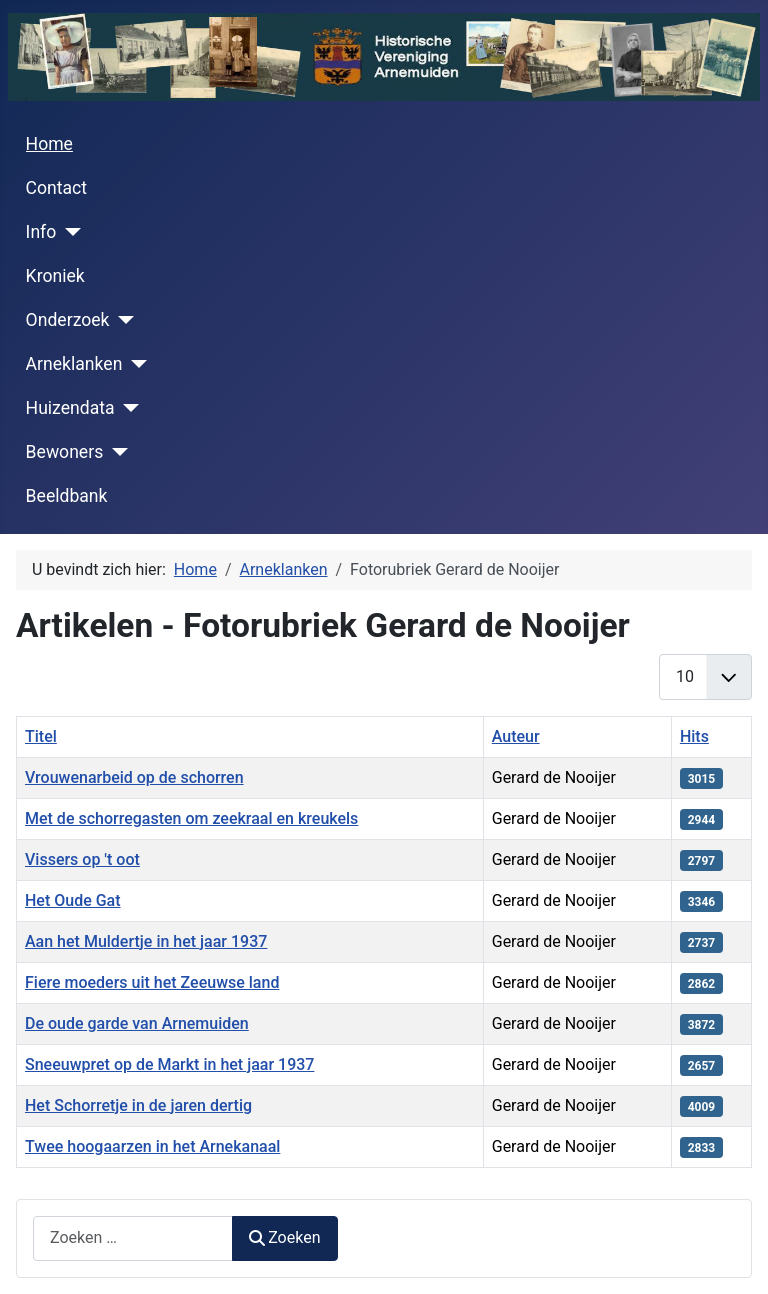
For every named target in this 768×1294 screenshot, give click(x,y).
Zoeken (285, 1237)
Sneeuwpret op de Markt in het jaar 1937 (169, 1064)
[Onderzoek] (122, 320)
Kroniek (55, 276)
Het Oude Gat (73, 900)
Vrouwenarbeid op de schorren (134, 777)
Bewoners (65, 452)
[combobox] (133, 1238)
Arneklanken (74, 364)
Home (49, 144)
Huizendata (70, 408)
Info (41, 232)
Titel (41, 736)
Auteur (516, 736)
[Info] (68, 232)
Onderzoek (68, 320)
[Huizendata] (127, 408)
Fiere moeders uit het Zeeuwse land (152, 982)
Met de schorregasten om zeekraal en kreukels (191, 818)
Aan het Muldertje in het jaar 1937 (146, 941)
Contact (57, 188)
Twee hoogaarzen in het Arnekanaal (152, 1146)
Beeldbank (67, 496)
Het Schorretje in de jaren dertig (138, 1105)
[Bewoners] (115, 452)
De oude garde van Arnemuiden (137, 1023)
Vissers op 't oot (82, 859)
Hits (694, 736)
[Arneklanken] (134, 364)
